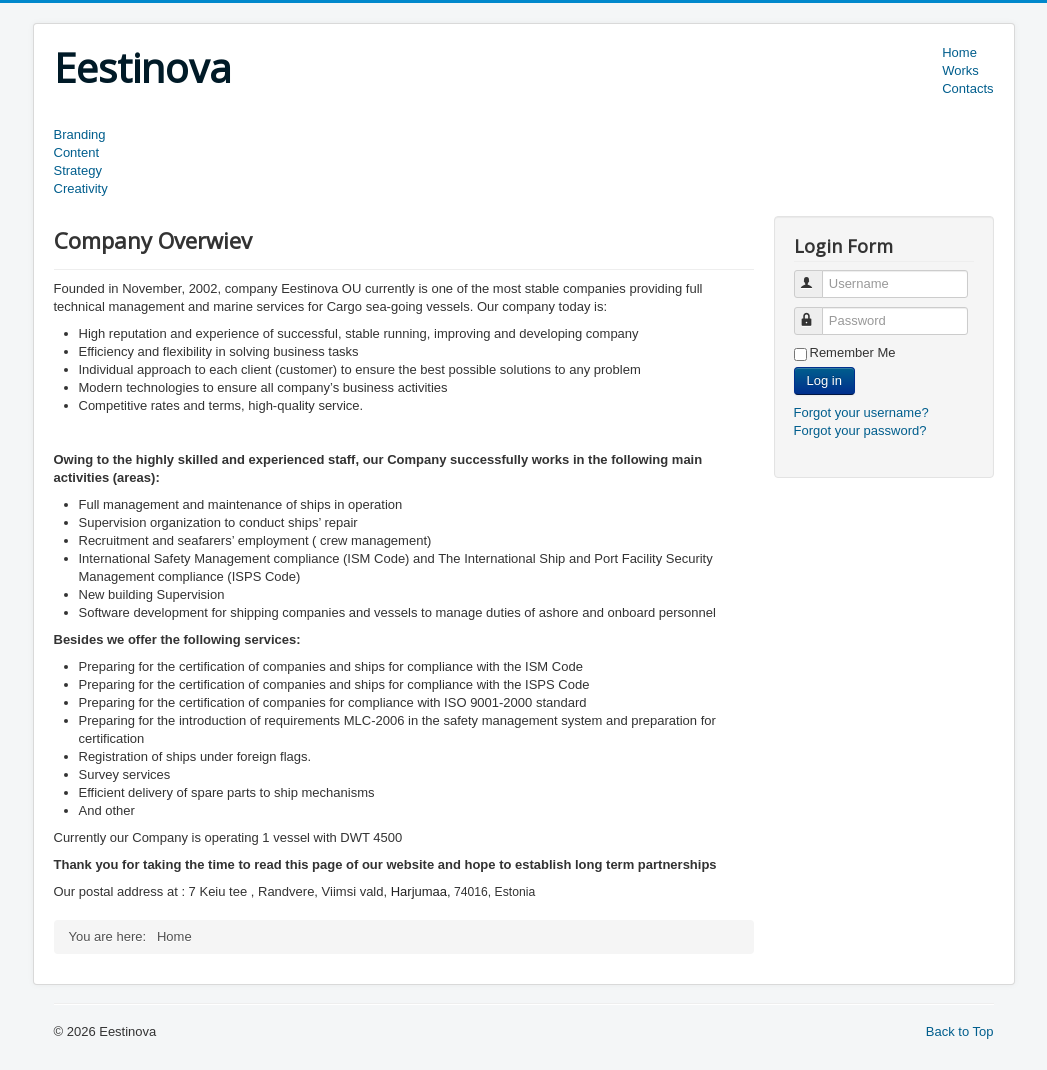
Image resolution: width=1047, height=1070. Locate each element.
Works (960, 70)
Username (817, 275)
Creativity (81, 188)
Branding (80, 134)
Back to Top (960, 1031)
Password (817, 312)
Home (959, 52)
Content (77, 152)
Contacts (967, 88)
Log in (824, 380)
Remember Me (853, 352)
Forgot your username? (861, 412)
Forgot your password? (860, 430)
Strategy (78, 170)
